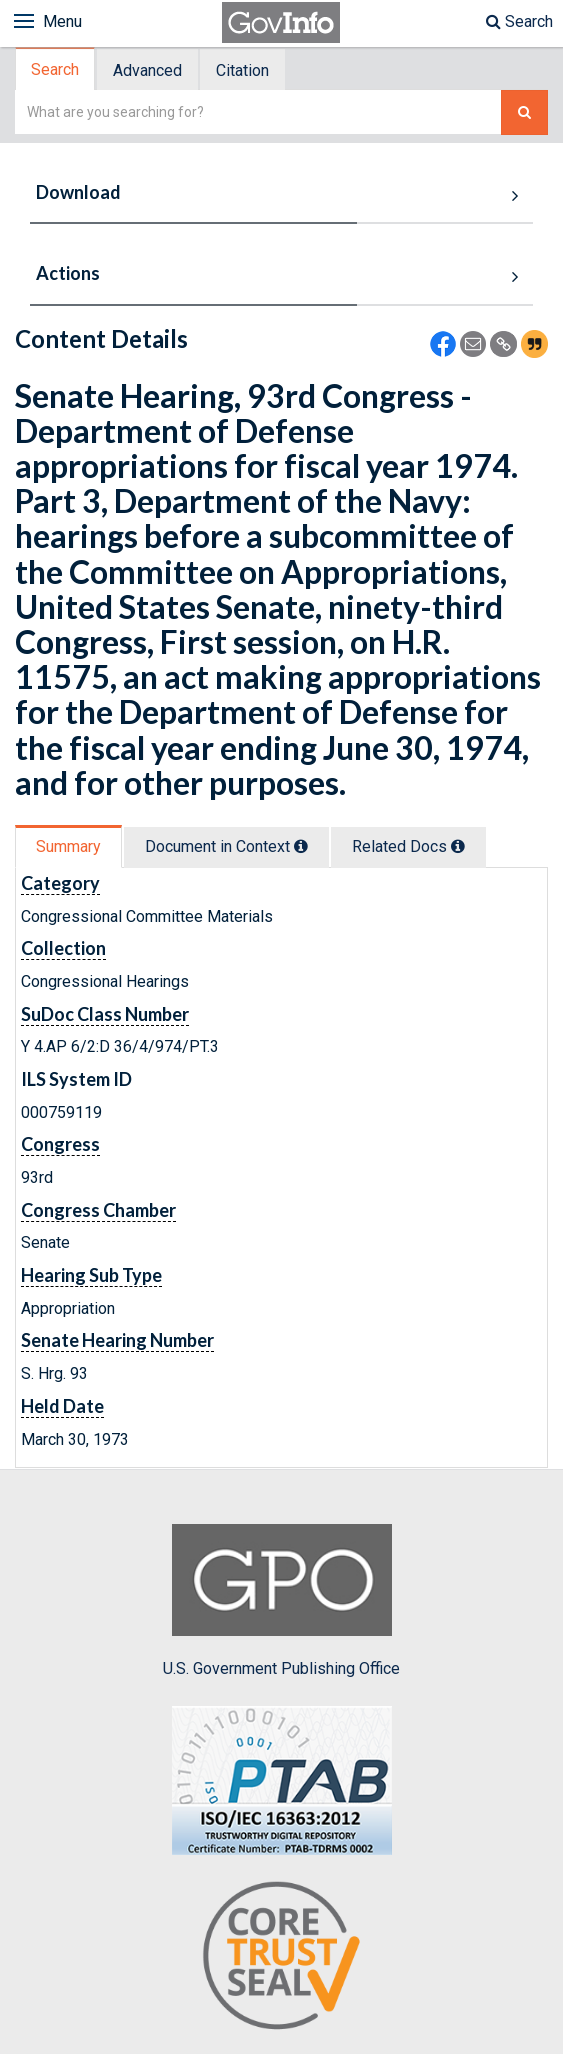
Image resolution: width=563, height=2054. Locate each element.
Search (519, 21)
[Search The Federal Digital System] (524, 112)
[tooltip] (301, 846)
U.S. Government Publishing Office (281, 1601)
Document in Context (226, 846)
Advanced (147, 70)
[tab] (56, 69)
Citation (242, 70)
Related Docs (408, 846)
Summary (68, 846)
